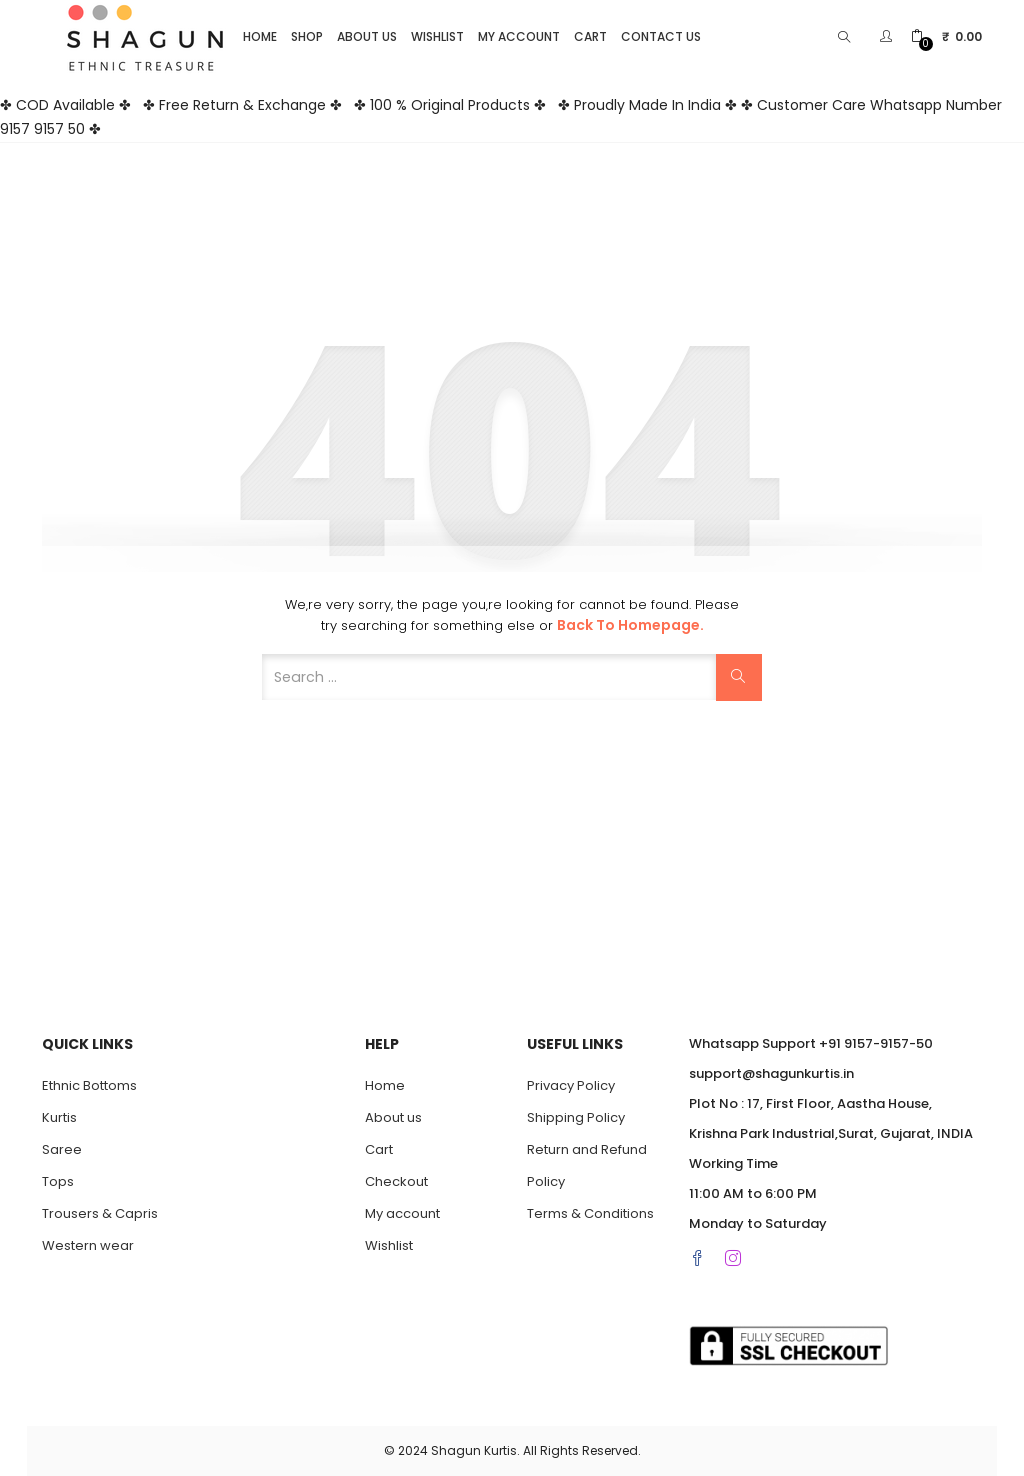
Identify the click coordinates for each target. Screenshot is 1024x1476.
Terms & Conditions (590, 1213)
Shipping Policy (576, 1117)
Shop (307, 36)
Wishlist (437, 36)
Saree (62, 1149)
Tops (58, 1181)
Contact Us (661, 36)
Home (260, 36)
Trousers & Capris (100, 1213)
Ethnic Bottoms (89, 1085)
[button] (946, 36)
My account (519, 36)
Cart (590, 36)
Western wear (88, 1245)
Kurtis (59, 1117)
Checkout (396, 1181)
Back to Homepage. (630, 625)
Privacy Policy (571, 1085)
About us (367, 36)
